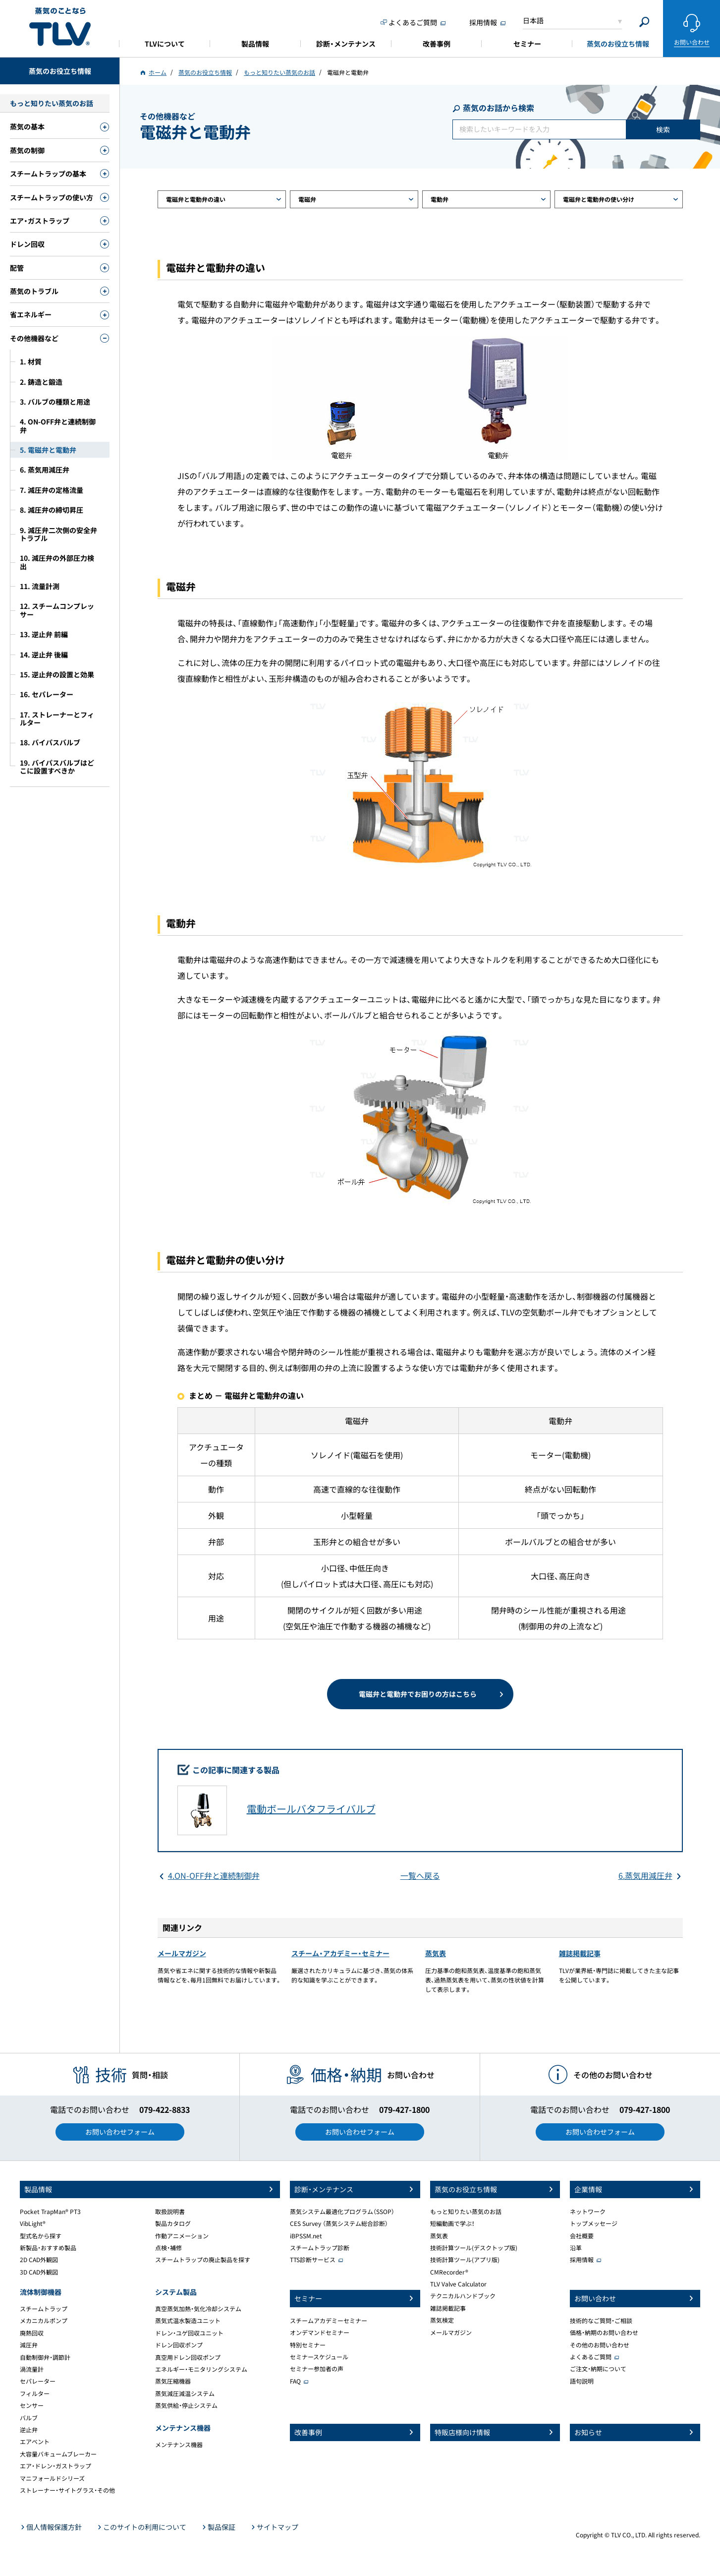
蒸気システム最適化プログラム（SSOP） (342, 2211)
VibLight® (33, 2223)
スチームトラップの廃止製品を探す (202, 2259)
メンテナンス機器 (179, 2444)
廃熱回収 (32, 2333)
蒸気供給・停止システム (186, 2405)
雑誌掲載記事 (580, 1953)
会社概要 (582, 2235)
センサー (32, 2405)
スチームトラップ (43, 2308)
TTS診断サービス (312, 2259)
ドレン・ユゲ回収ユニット (189, 2333)
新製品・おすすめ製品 (48, 2247)
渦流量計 (32, 2369)
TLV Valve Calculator (458, 2283)
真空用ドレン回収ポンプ (188, 2357)
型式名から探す (40, 2235)
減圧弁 (29, 2344)
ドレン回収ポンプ (179, 2344)
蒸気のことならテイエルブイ (60, 27)
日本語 (533, 20)
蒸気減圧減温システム (185, 2393)
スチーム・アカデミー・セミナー (340, 1953)
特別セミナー (308, 2344)
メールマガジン (182, 1953)
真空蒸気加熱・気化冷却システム (198, 2308)
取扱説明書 (170, 2211)
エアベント (35, 2441)
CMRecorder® (449, 2272)
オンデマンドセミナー (319, 2332)
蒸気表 (435, 1953)
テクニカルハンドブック (463, 2295)
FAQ (295, 2381)
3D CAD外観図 (39, 2272)
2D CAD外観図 (39, 2259)
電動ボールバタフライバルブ (311, 1808)
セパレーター (37, 2381)
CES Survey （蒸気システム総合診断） (339, 2223)
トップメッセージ (593, 2223)
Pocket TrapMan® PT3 (50, 2211)
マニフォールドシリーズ (52, 2478)
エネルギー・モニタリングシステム (201, 2369)
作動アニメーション (182, 2235)
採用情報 (582, 2259)
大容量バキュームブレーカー (58, 2454)
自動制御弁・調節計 (45, 2357)
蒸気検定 (442, 2320)
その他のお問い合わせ (599, 2344)
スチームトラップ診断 (319, 2247)
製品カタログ (173, 2223)
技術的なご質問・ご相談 (601, 2320)
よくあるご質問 (590, 2356)
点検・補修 (168, 2247)
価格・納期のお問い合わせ (604, 2332)
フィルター (35, 2393)
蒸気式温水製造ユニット (188, 2320)
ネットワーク (588, 2211)
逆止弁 (29, 2429)
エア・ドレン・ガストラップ (55, 2465)
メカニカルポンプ (43, 2320)
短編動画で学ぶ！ (452, 2223)
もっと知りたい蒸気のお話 (465, 2211)
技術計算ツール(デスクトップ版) (473, 2247)
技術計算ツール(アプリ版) (464, 2259)
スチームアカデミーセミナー (328, 2320)
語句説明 (582, 2381)
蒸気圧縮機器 (173, 2381)
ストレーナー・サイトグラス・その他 (67, 2490)
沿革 (576, 2247)
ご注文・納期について (598, 2368)
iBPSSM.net (306, 2235)
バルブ (29, 2417)
